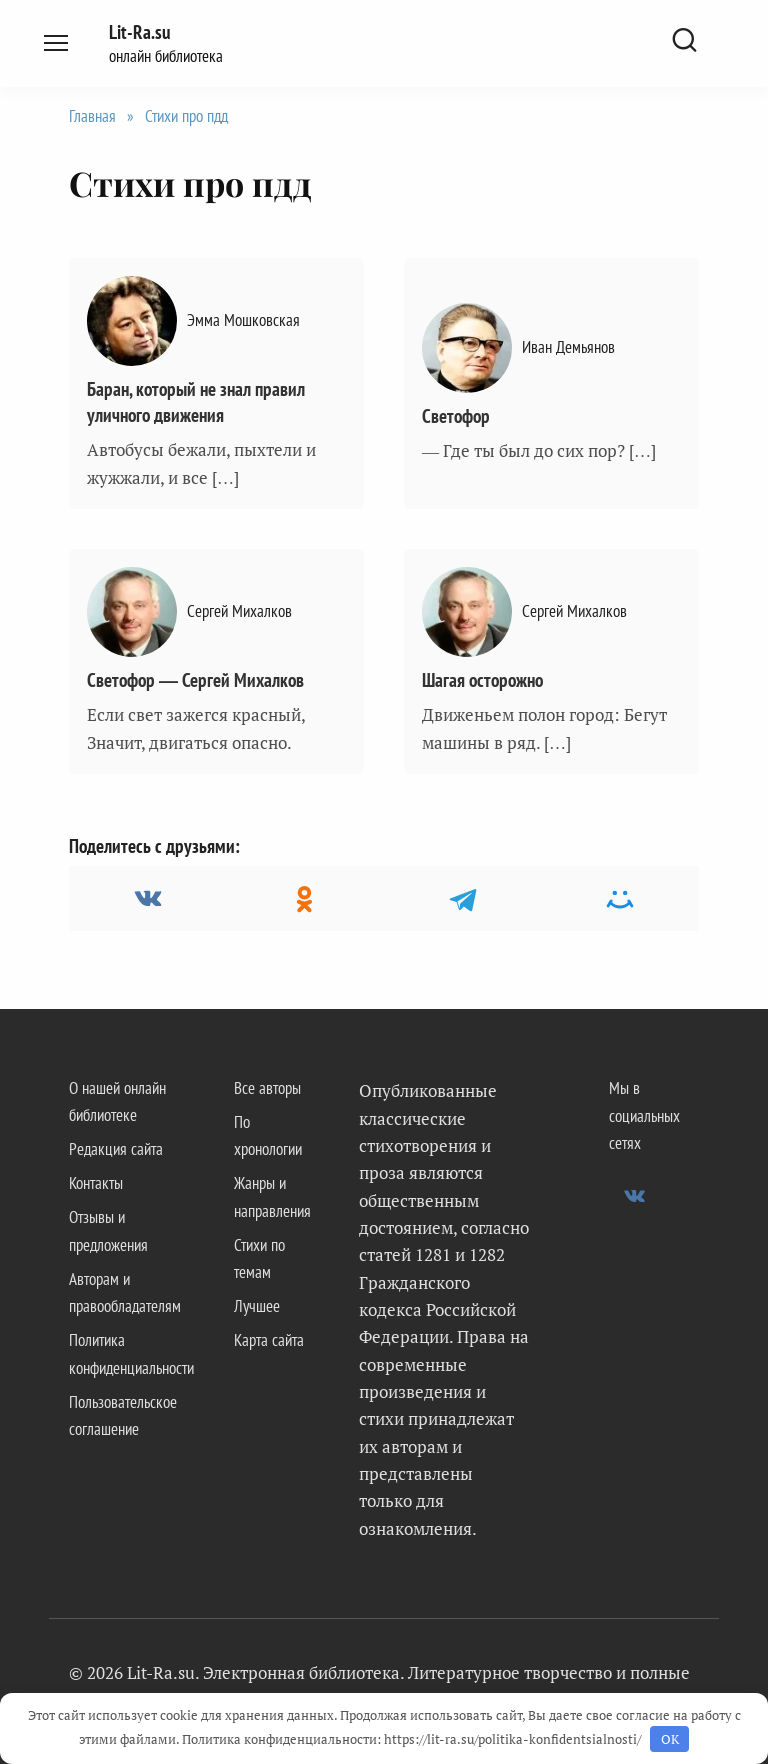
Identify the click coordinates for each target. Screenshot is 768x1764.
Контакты (96, 1183)
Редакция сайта (116, 1149)
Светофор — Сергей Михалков (195, 680)
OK (670, 1739)
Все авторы (267, 1088)
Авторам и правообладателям (125, 1292)
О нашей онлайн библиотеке (117, 1101)
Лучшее (257, 1306)
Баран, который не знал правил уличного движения (196, 402)
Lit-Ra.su (139, 32)
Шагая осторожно (482, 680)
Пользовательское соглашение (123, 1415)
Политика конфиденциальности (131, 1353)
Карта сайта (269, 1340)
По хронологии (268, 1135)
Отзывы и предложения (108, 1230)
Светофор (456, 416)
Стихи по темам (259, 1258)
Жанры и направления (272, 1196)
